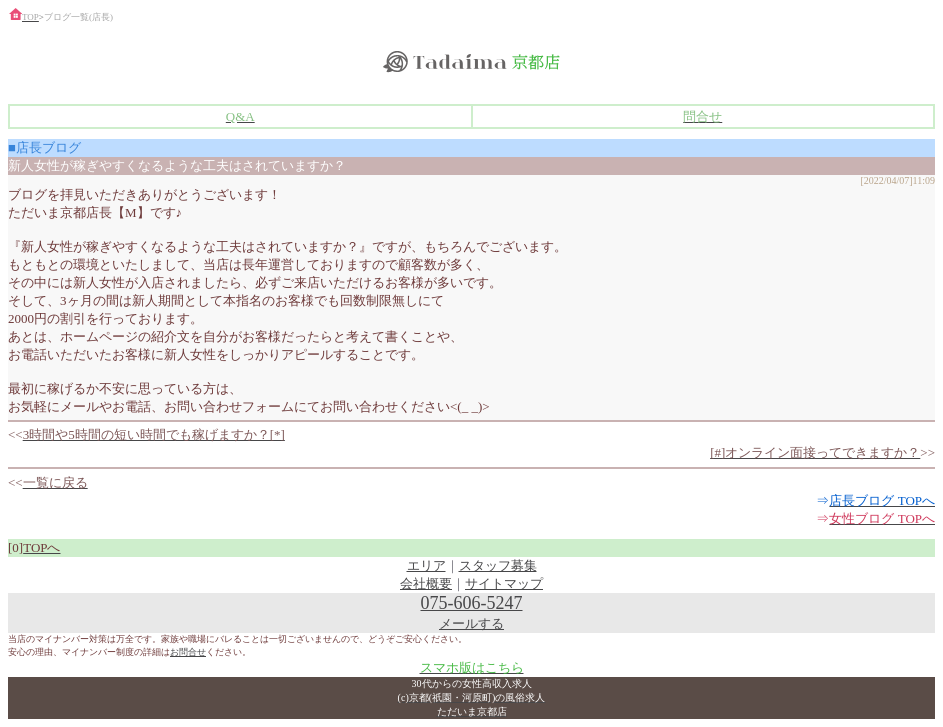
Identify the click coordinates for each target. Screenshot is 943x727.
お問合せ (188, 652)
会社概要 (426, 583)
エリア (426, 565)
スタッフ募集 (498, 565)
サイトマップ (504, 583)
